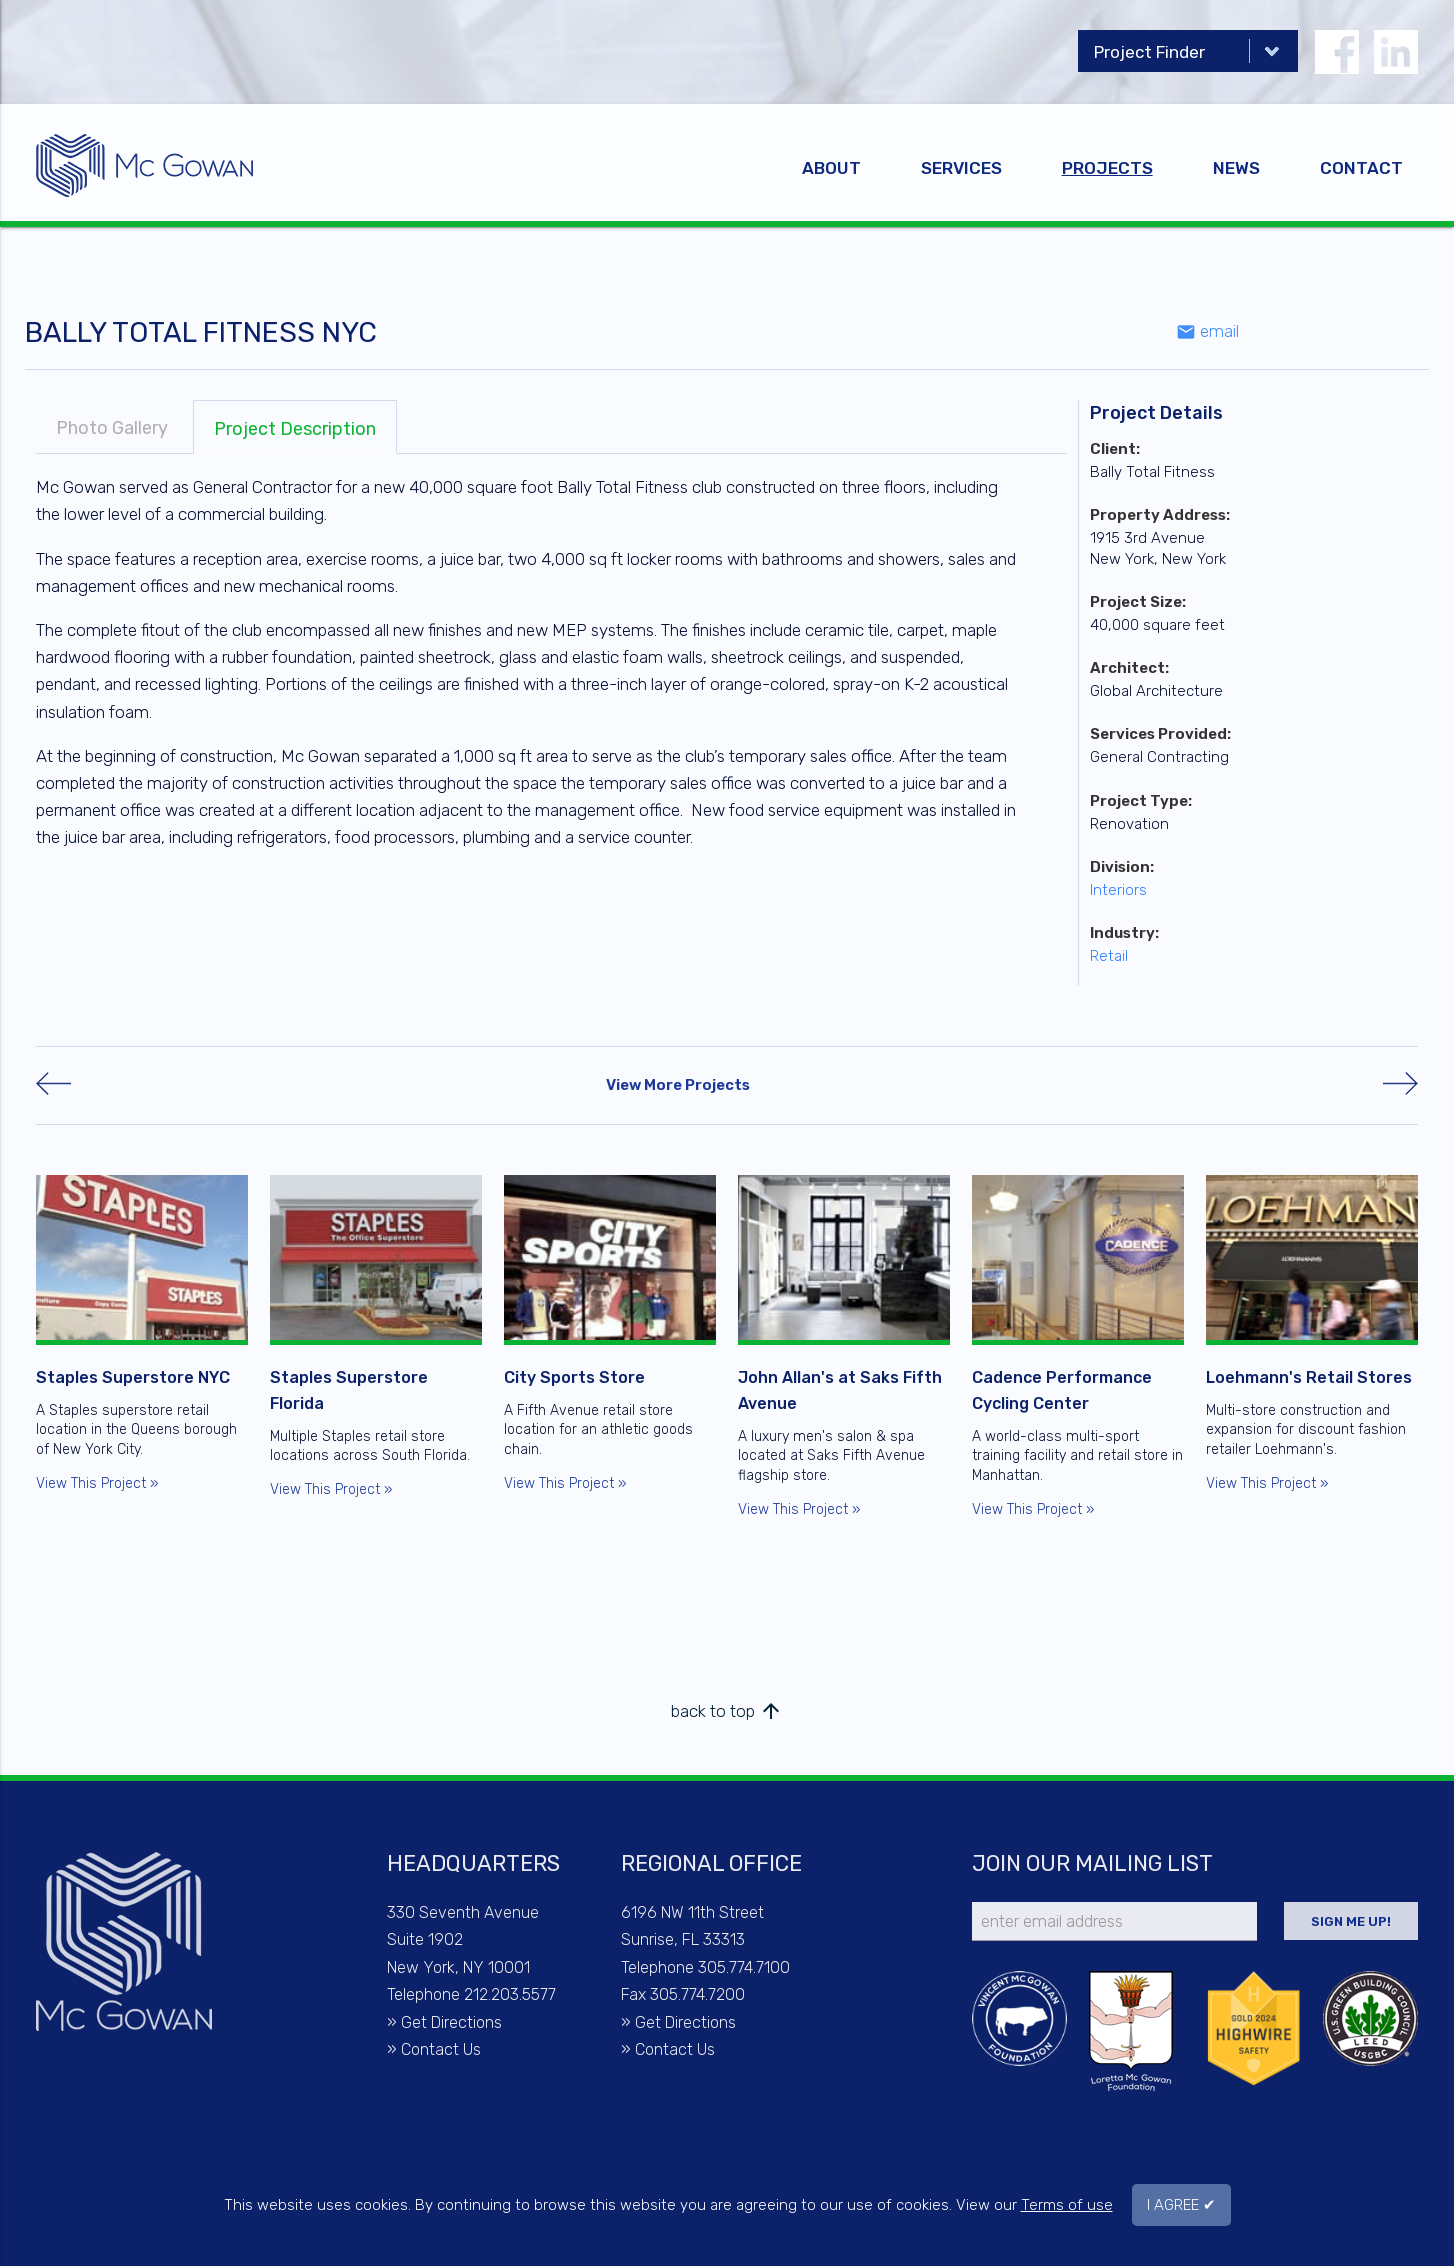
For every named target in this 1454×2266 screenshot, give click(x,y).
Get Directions (451, 2022)
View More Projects (678, 1085)
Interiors (1118, 890)
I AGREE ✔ (1181, 2205)
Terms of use (1067, 2205)
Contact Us (441, 2049)
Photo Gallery (112, 428)
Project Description (295, 429)
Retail (1109, 956)
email (1207, 331)
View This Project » (97, 1483)
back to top (727, 1711)
